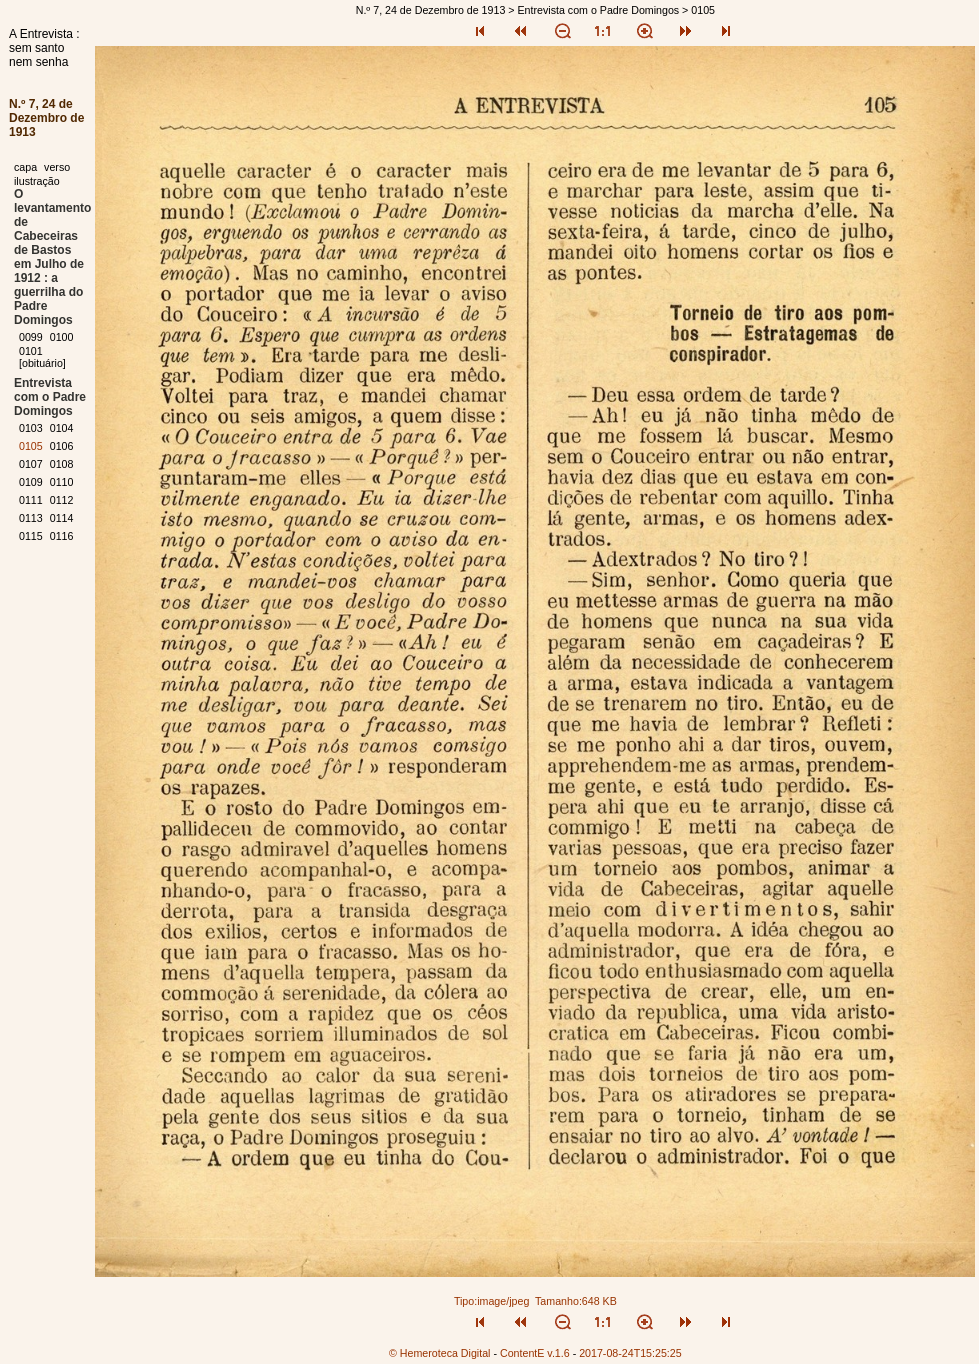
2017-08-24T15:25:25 (630, 1353)
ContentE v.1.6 (535, 1353)
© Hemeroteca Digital (439, 1353)
